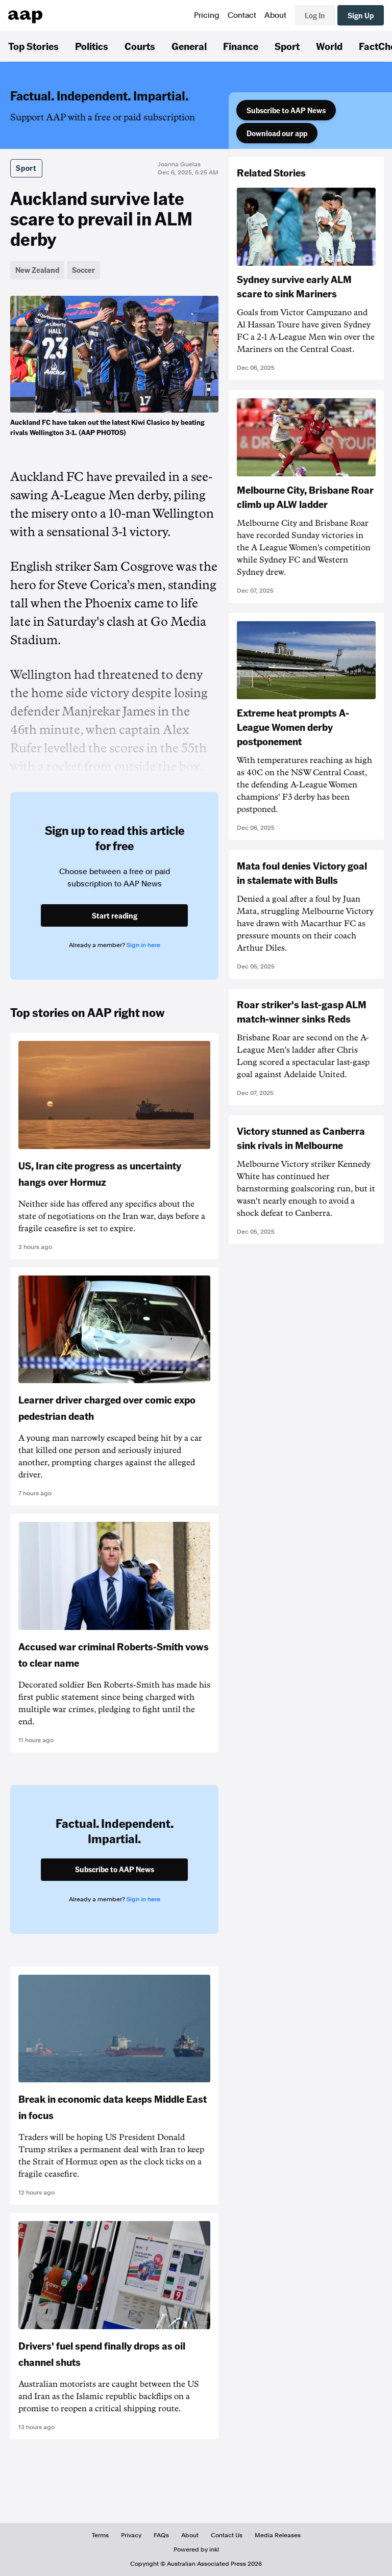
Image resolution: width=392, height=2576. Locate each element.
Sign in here (143, 945)
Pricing (206, 15)
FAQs (161, 2535)
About (275, 15)
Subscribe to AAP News (286, 110)
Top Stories (33, 46)
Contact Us (226, 2535)
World (329, 46)
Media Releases (278, 2535)
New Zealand (37, 270)
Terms (100, 2535)
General (189, 46)
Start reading (114, 915)
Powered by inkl (196, 2549)
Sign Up (361, 15)
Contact (242, 15)
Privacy (131, 2535)
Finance (240, 46)
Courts (140, 46)
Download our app (277, 133)
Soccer (83, 270)
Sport (287, 46)
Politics (91, 46)
